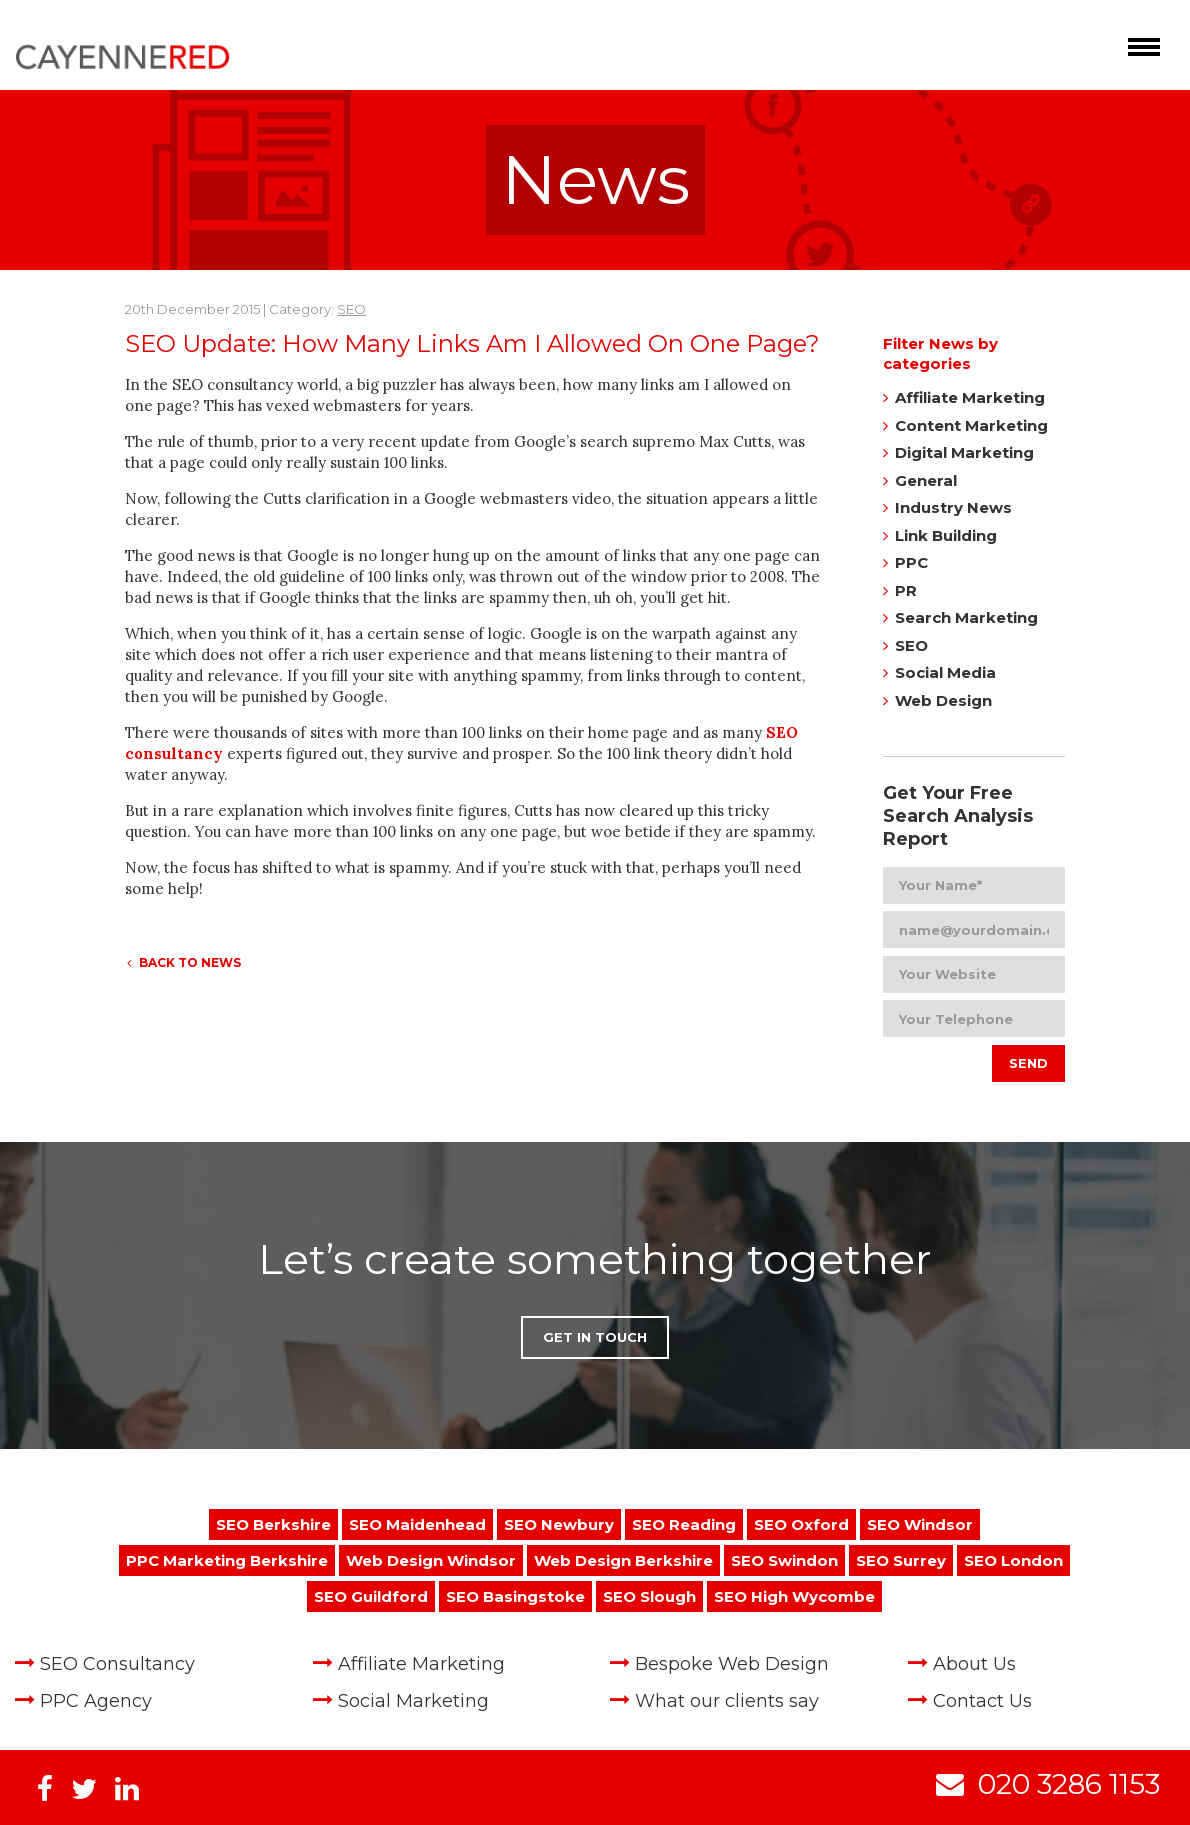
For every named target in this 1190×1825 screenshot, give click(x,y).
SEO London (1013, 1560)
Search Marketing (966, 617)
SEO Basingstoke (515, 1596)
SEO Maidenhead (417, 1524)
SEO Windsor (920, 1524)
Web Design (943, 700)
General (926, 480)
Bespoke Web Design (732, 1664)
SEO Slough (649, 1596)
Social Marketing (413, 1701)
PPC (911, 562)
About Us (974, 1664)
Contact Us (982, 1701)
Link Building (946, 535)
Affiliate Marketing (970, 397)
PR (906, 590)
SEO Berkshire (273, 1524)
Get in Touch (595, 1337)
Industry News (953, 507)
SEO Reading (684, 1524)
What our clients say (727, 1701)
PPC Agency (96, 1701)
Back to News (184, 962)
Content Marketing (971, 425)
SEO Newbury (559, 1524)
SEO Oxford (801, 1524)
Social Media (945, 672)
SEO (351, 309)
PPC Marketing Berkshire (227, 1560)
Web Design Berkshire (623, 1560)
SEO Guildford (371, 1596)
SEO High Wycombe (794, 1596)
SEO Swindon (784, 1560)
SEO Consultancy (117, 1664)
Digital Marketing (964, 452)
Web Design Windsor (431, 1560)
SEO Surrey (901, 1560)
